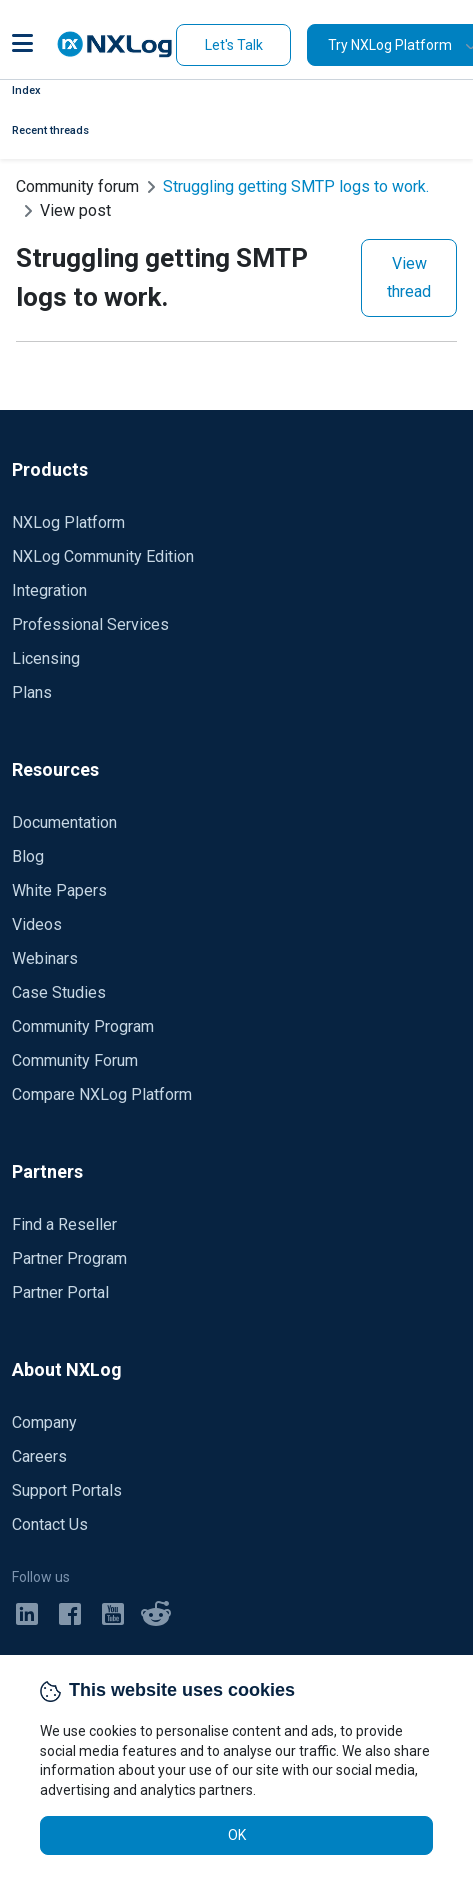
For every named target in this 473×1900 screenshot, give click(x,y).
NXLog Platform (68, 522)
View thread (409, 277)
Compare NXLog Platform (102, 1094)
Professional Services (90, 624)
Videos (37, 924)
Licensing (46, 658)
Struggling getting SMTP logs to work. (296, 186)
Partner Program (69, 1258)
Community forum (77, 186)
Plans (32, 692)
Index (26, 90)
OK (237, 1835)
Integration (49, 590)
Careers (39, 1456)
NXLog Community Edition (103, 556)
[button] (22, 45)
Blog (28, 856)
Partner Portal (60, 1292)
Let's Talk (234, 45)
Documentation (64, 822)
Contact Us (50, 1524)
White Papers (59, 890)
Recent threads (50, 130)
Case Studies (59, 992)
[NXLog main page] (115, 44)
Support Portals (67, 1490)
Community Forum (75, 1060)
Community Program (83, 1026)
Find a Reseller (64, 1224)
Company (44, 1422)
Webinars (45, 958)
